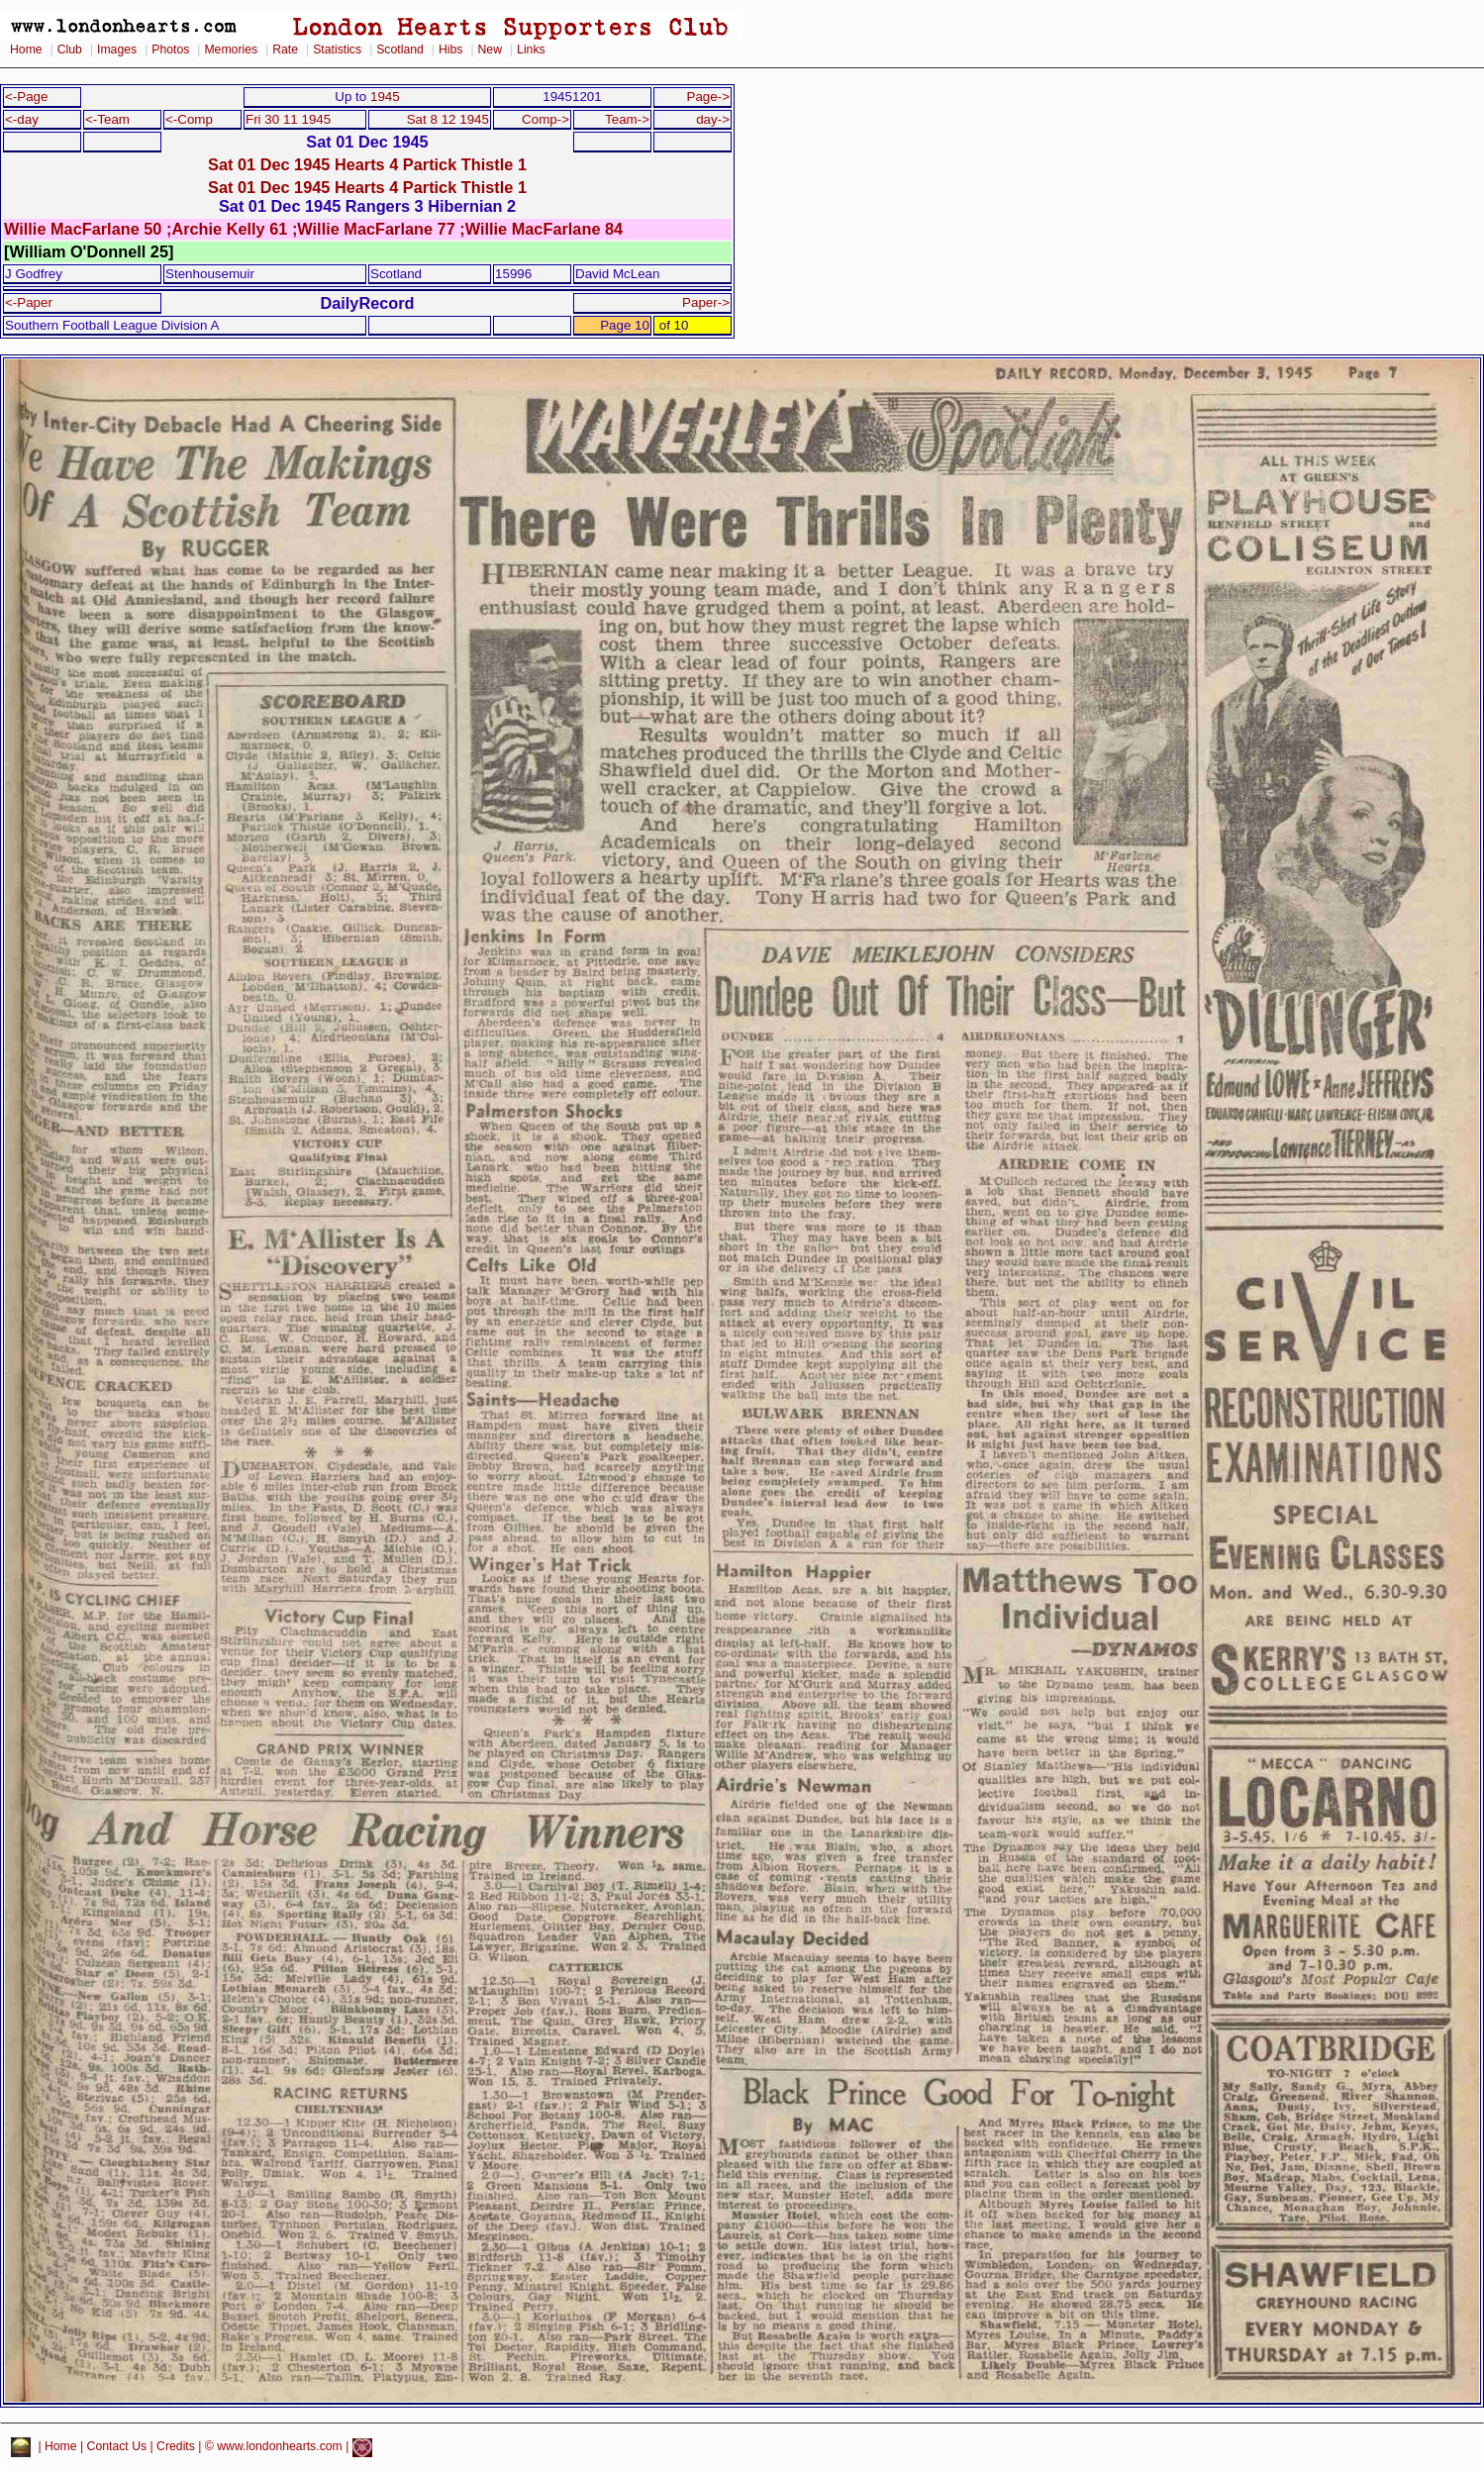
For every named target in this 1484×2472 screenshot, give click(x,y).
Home (26, 49)
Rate (285, 49)
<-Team (107, 119)
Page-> (708, 96)
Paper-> (706, 302)
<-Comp (189, 119)
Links (531, 49)
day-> (713, 119)
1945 (385, 96)
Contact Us (117, 2447)
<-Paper (28, 302)
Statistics (337, 49)
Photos (170, 49)
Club (69, 49)
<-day (22, 119)
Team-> (627, 119)
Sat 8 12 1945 (448, 119)
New (490, 49)
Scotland (400, 49)
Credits (175, 2447)
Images (117, 49)
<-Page (27, 96)
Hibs (450, 49)
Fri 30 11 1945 (288, 119)
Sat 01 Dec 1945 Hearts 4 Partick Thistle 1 (367, 164)
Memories (230, 49)
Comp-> (545, 119)
